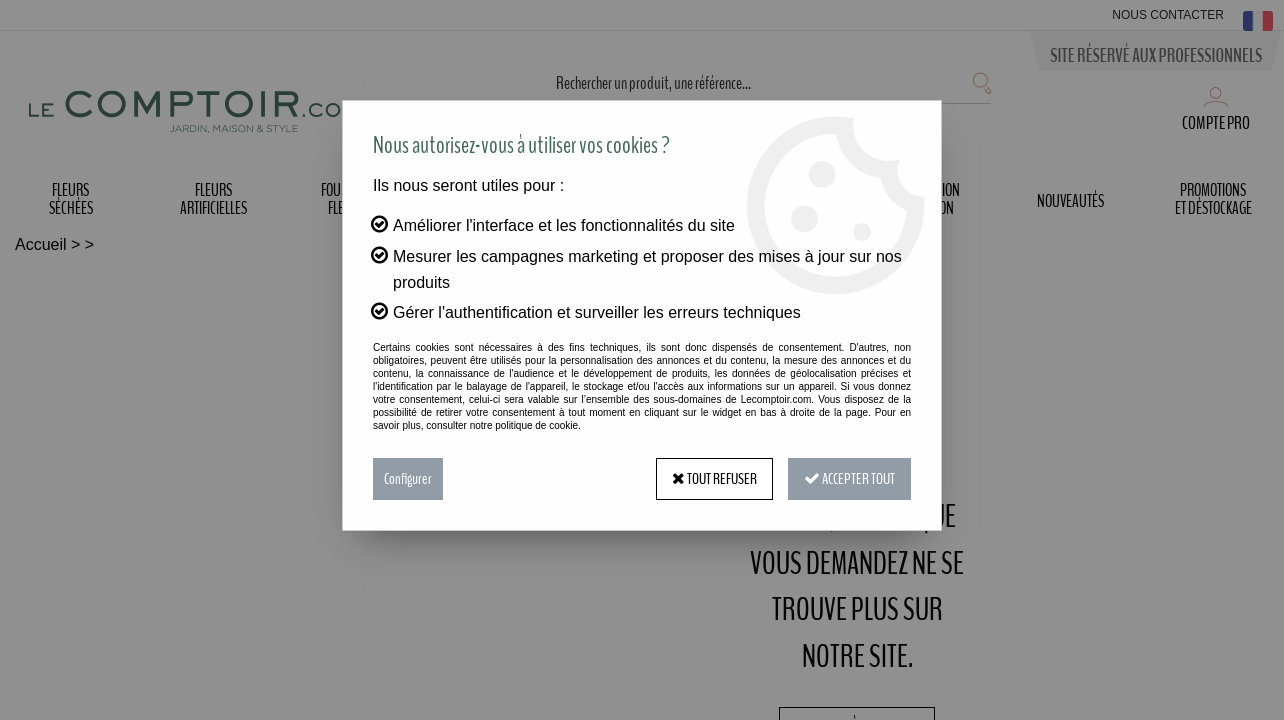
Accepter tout (849, 479)
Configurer (408, 479)
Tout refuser (714, 479)
